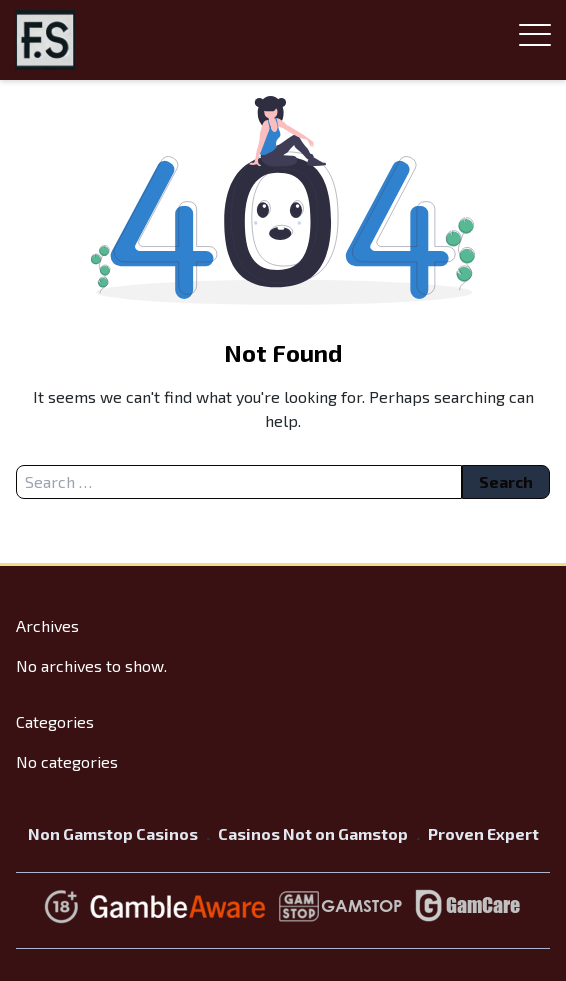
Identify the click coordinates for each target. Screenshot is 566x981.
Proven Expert (483, 833)
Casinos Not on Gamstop (313, 833)
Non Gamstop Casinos (113, 833)
